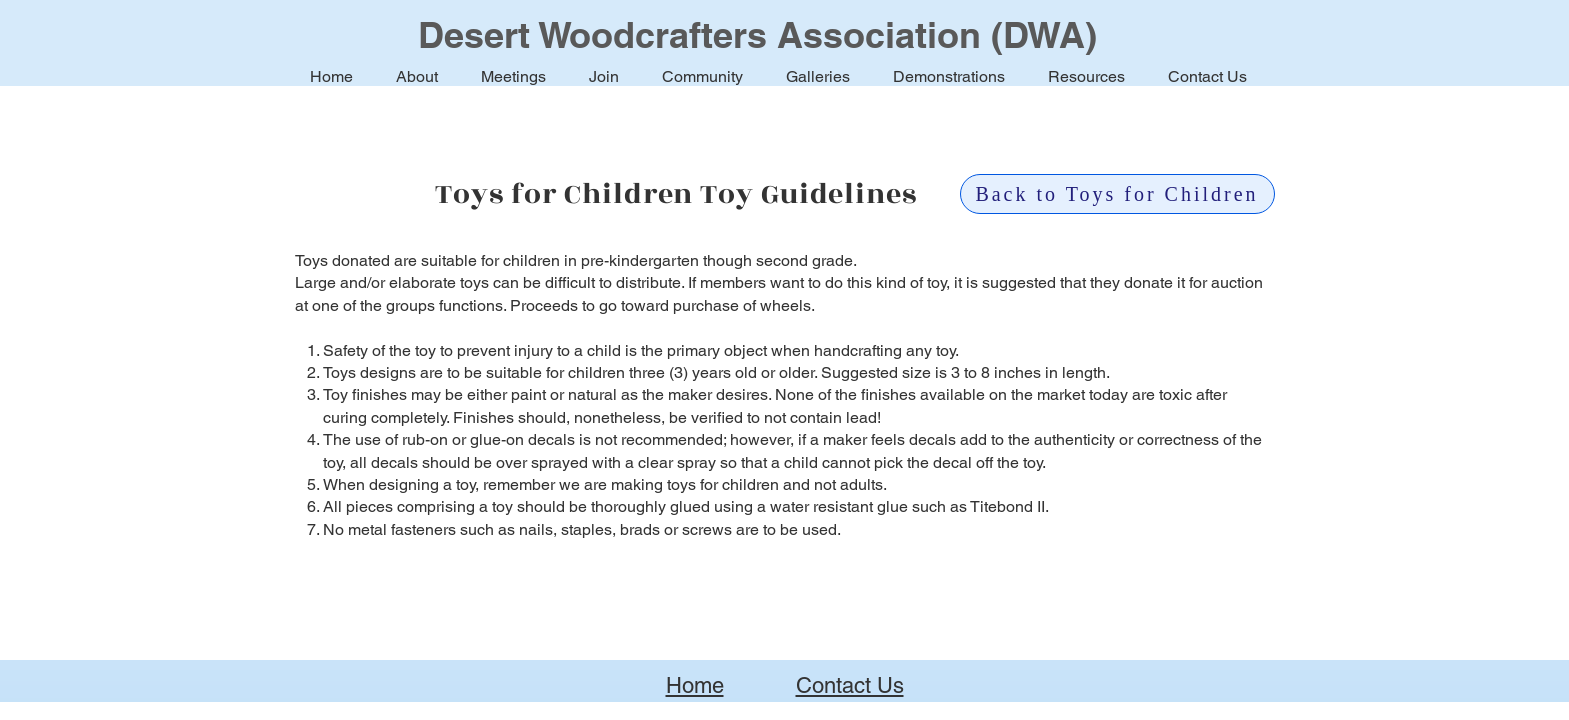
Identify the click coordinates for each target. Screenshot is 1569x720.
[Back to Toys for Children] (1117, 194)
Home (695, 685)
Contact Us (850, 685)
